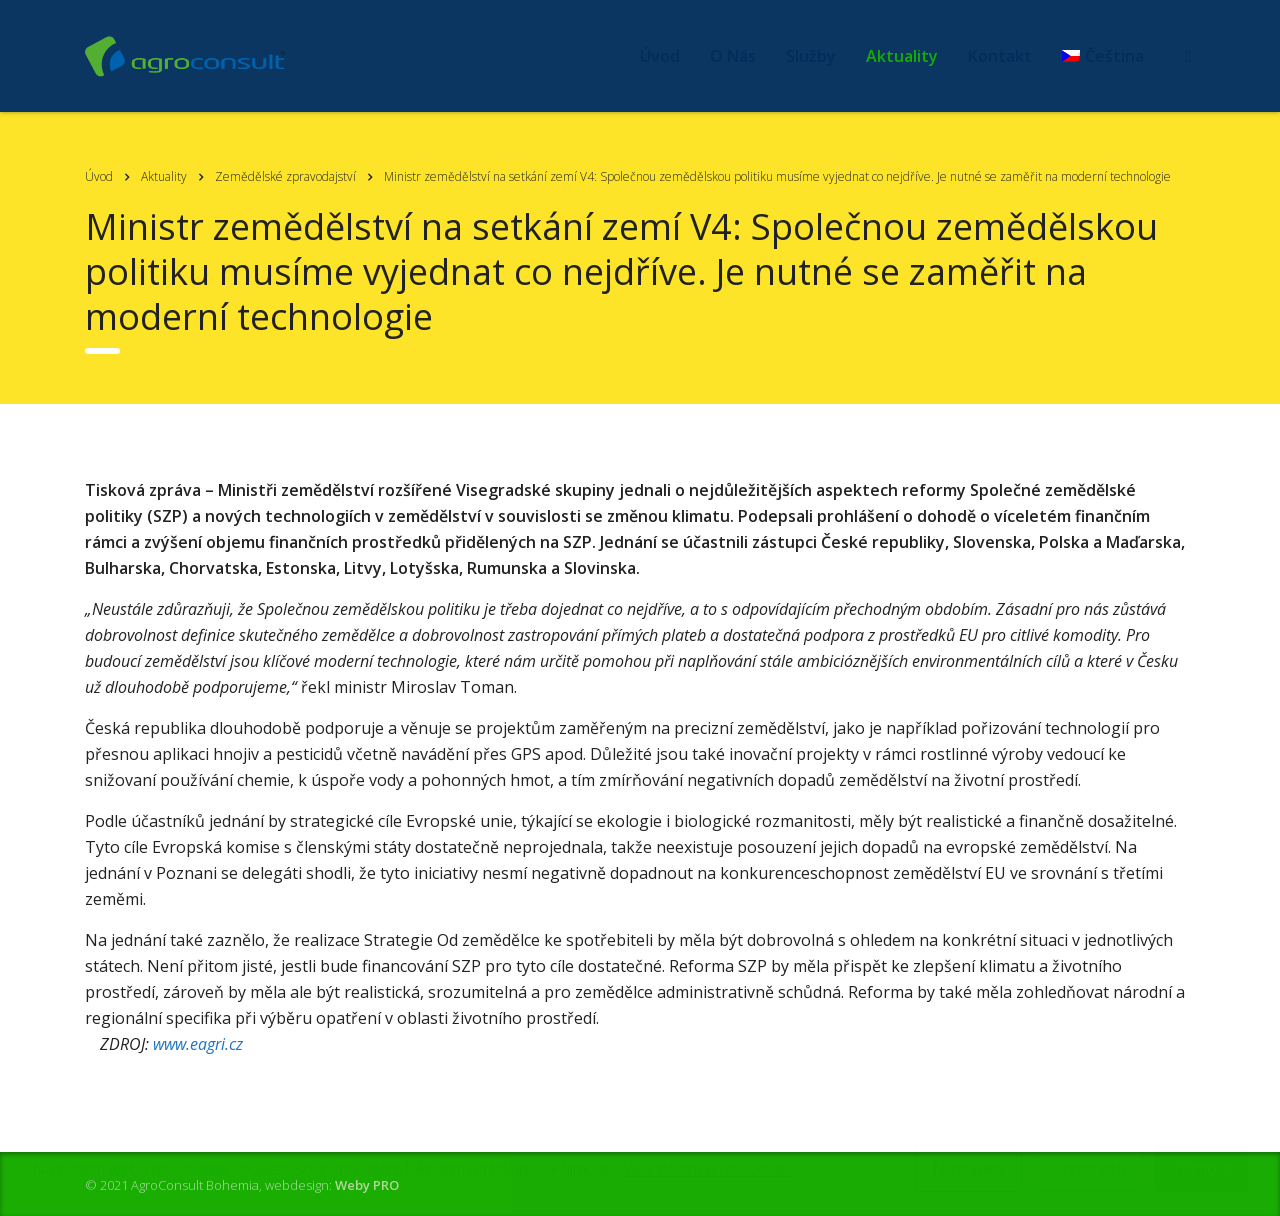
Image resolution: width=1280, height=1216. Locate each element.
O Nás (733, 56)
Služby (811, 56)
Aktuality (902, 56)
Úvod (660, 56)
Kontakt (1000, 56)
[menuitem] (1103, 56)
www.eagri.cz (198, 1044)
